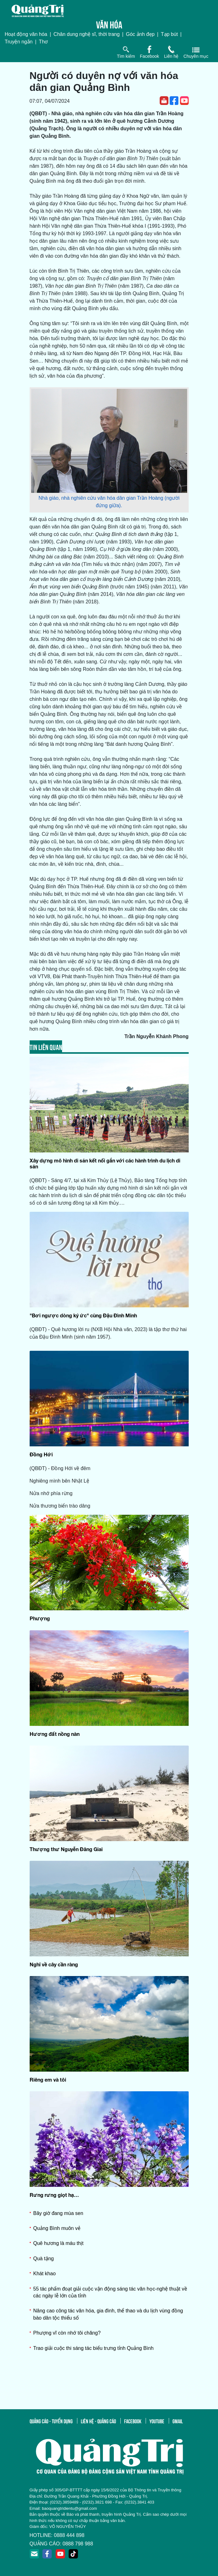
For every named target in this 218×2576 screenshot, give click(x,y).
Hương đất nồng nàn (55, 1734)
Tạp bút (169, 34)
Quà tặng (43, 2258)
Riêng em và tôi (48, 2080)
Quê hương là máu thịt (58, 2243)
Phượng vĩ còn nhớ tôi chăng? (67, 2333)
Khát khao (44, 2273)
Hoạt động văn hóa (26, 34)
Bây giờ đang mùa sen (58, 2213)
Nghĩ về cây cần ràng (54, 1964)
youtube (156, 2420)
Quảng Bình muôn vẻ (56, 2228)
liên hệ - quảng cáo (98, 2420)
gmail (177, 2420)
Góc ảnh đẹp (140, 34)
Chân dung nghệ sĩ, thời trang (87, 34)
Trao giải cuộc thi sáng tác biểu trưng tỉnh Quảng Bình (93, 2348)
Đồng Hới (41, 1454)
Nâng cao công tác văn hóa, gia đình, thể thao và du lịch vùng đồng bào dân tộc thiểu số (108, 2314)
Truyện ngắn (18, 41)
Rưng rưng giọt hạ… (54, 2195)
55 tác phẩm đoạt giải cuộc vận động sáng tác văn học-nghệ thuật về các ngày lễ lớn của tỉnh (110, 2292)
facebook (132, 2420)
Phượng (40, 1618)
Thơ (43, 41)
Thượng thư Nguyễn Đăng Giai (66, 1849)
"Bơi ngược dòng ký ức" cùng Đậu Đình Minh (83, 1315)
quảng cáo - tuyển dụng (51, 2420)
